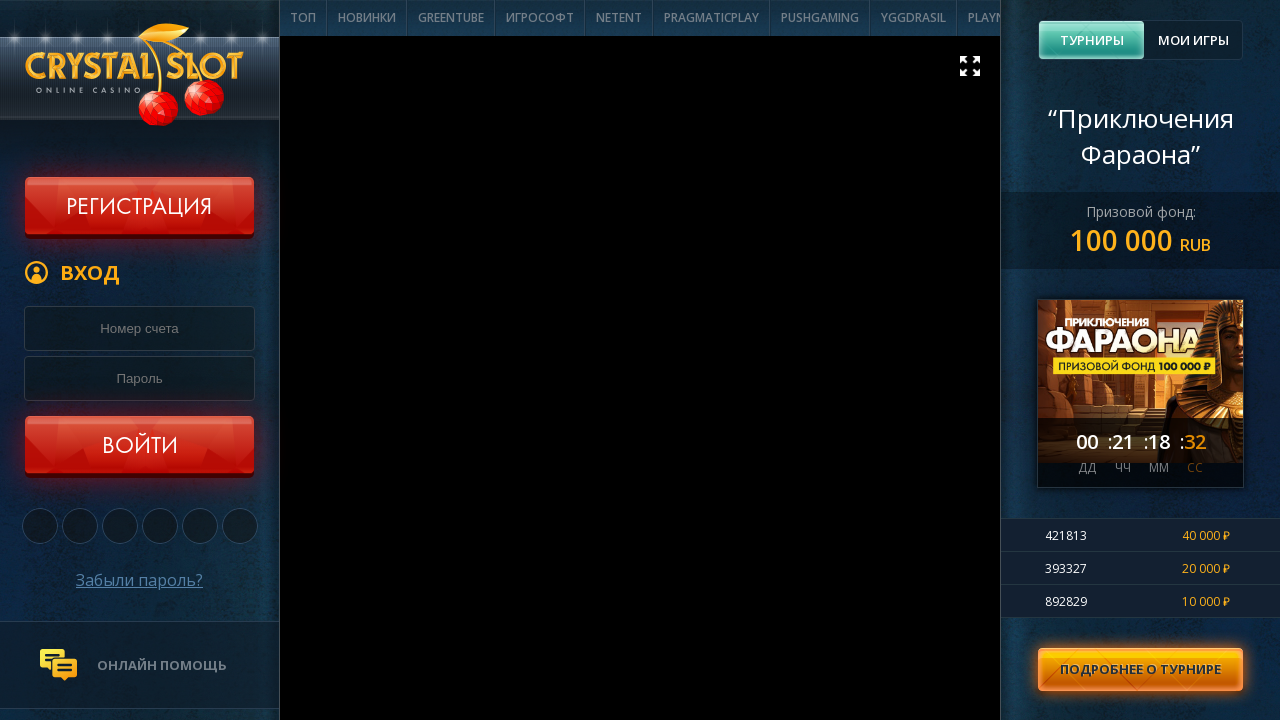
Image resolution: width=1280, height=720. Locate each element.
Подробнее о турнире (1140, 669)
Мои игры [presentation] (1193, 40)
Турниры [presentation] (1092, 40)
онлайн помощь (162, 665)
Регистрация (139, 208)
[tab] (1091, 40)
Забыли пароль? (139, 580)
